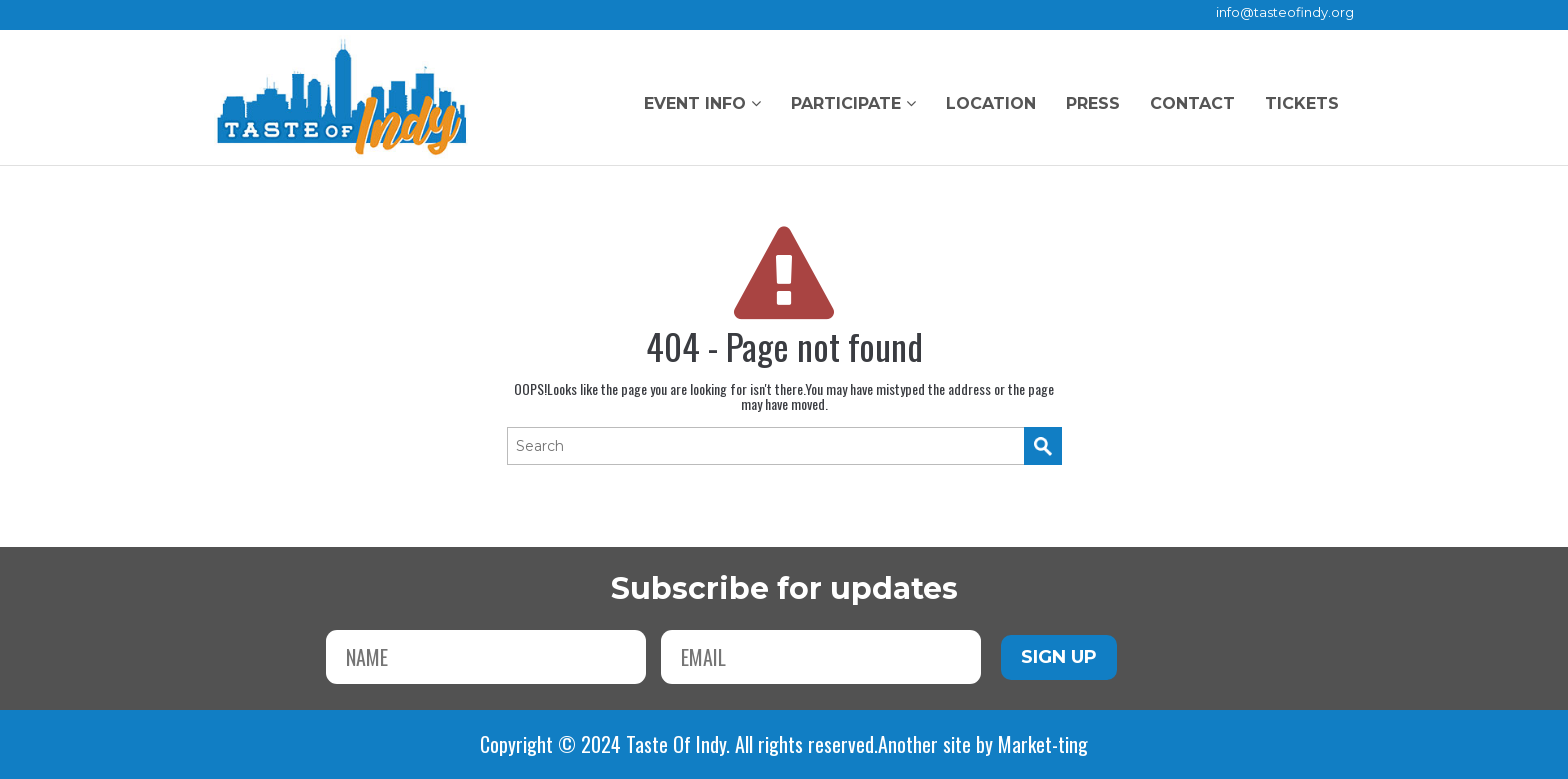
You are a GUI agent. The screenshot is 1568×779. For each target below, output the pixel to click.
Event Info (702, 103)
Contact (1192, 103)
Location (991, 103)
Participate (853, 103)
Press (1093, 103)
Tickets (1302, 103)
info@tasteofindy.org (1285, 12)
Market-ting (1043, 744)
